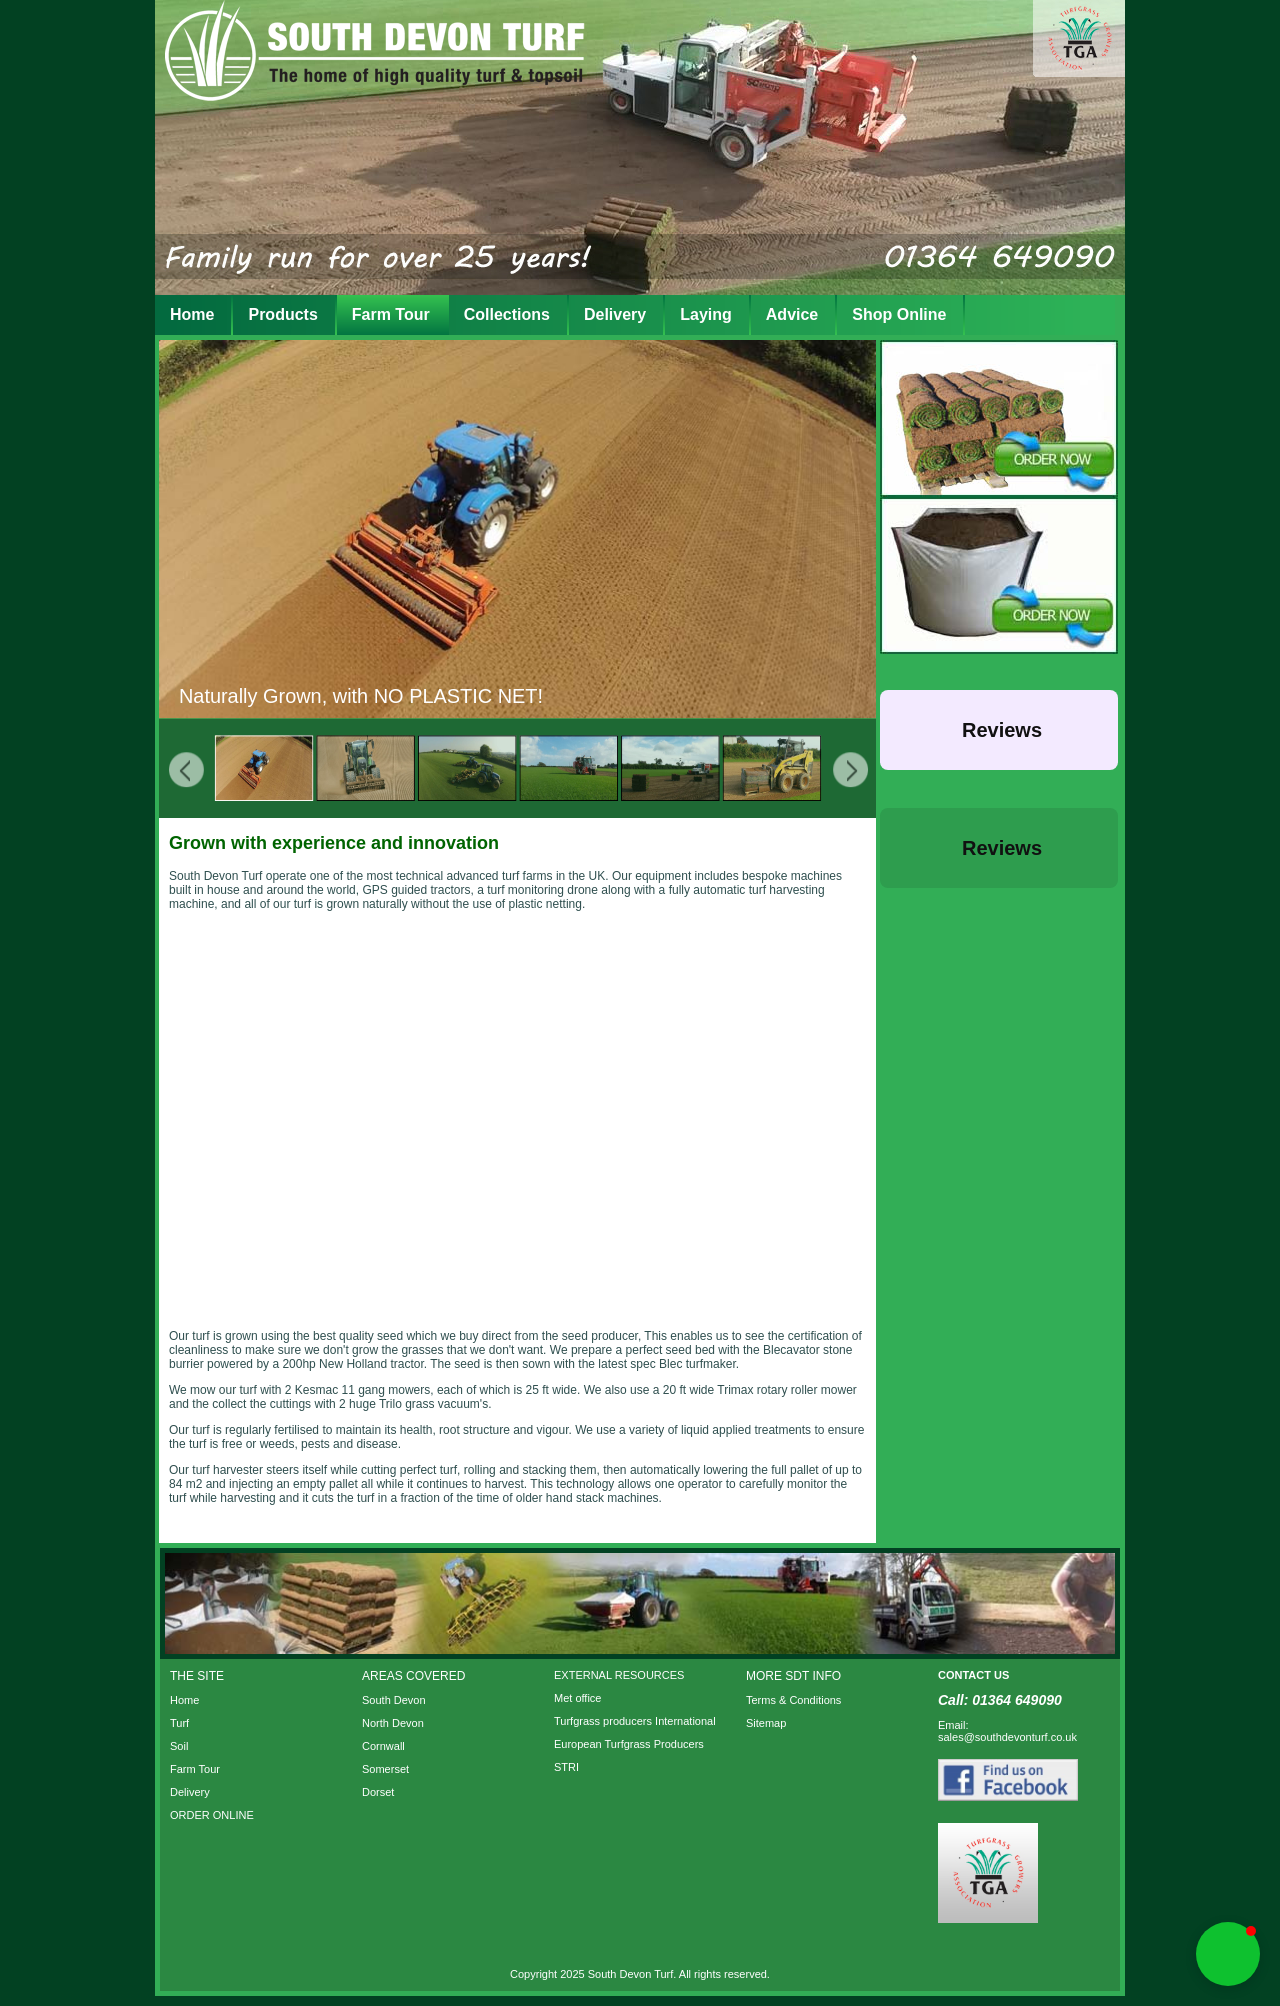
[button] (880, 790)
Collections (507, 314)
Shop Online (899, 314)
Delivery (615, 314)
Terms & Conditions (793, 1700)
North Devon (393, 1723)
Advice (792, 314)
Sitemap (766, 1723)
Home (192, 314)
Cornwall (383, 1746)
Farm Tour (391, 314)
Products (282, 314)
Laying (706, 314)
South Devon (394, 1700)
